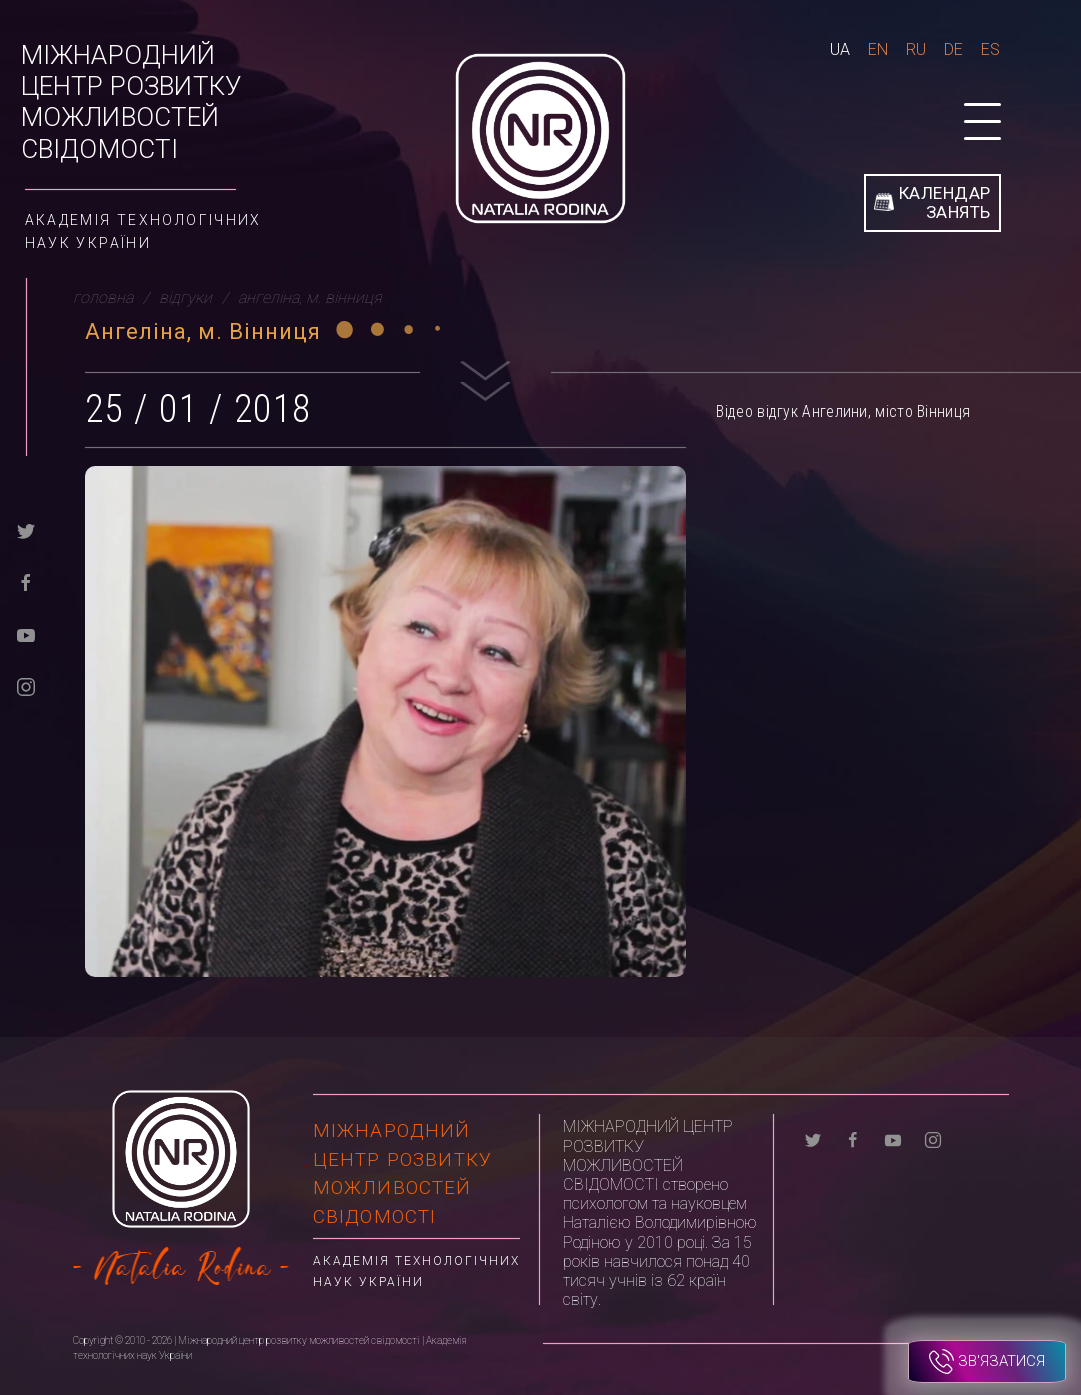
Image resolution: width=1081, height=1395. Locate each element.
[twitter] (26, 529)
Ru (916, 49)
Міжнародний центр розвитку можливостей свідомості (131, 102)
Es (990, 49)
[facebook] (26, 581)
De (953, 49)
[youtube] (26, 633)
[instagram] (26, 685)
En (878, 49)
